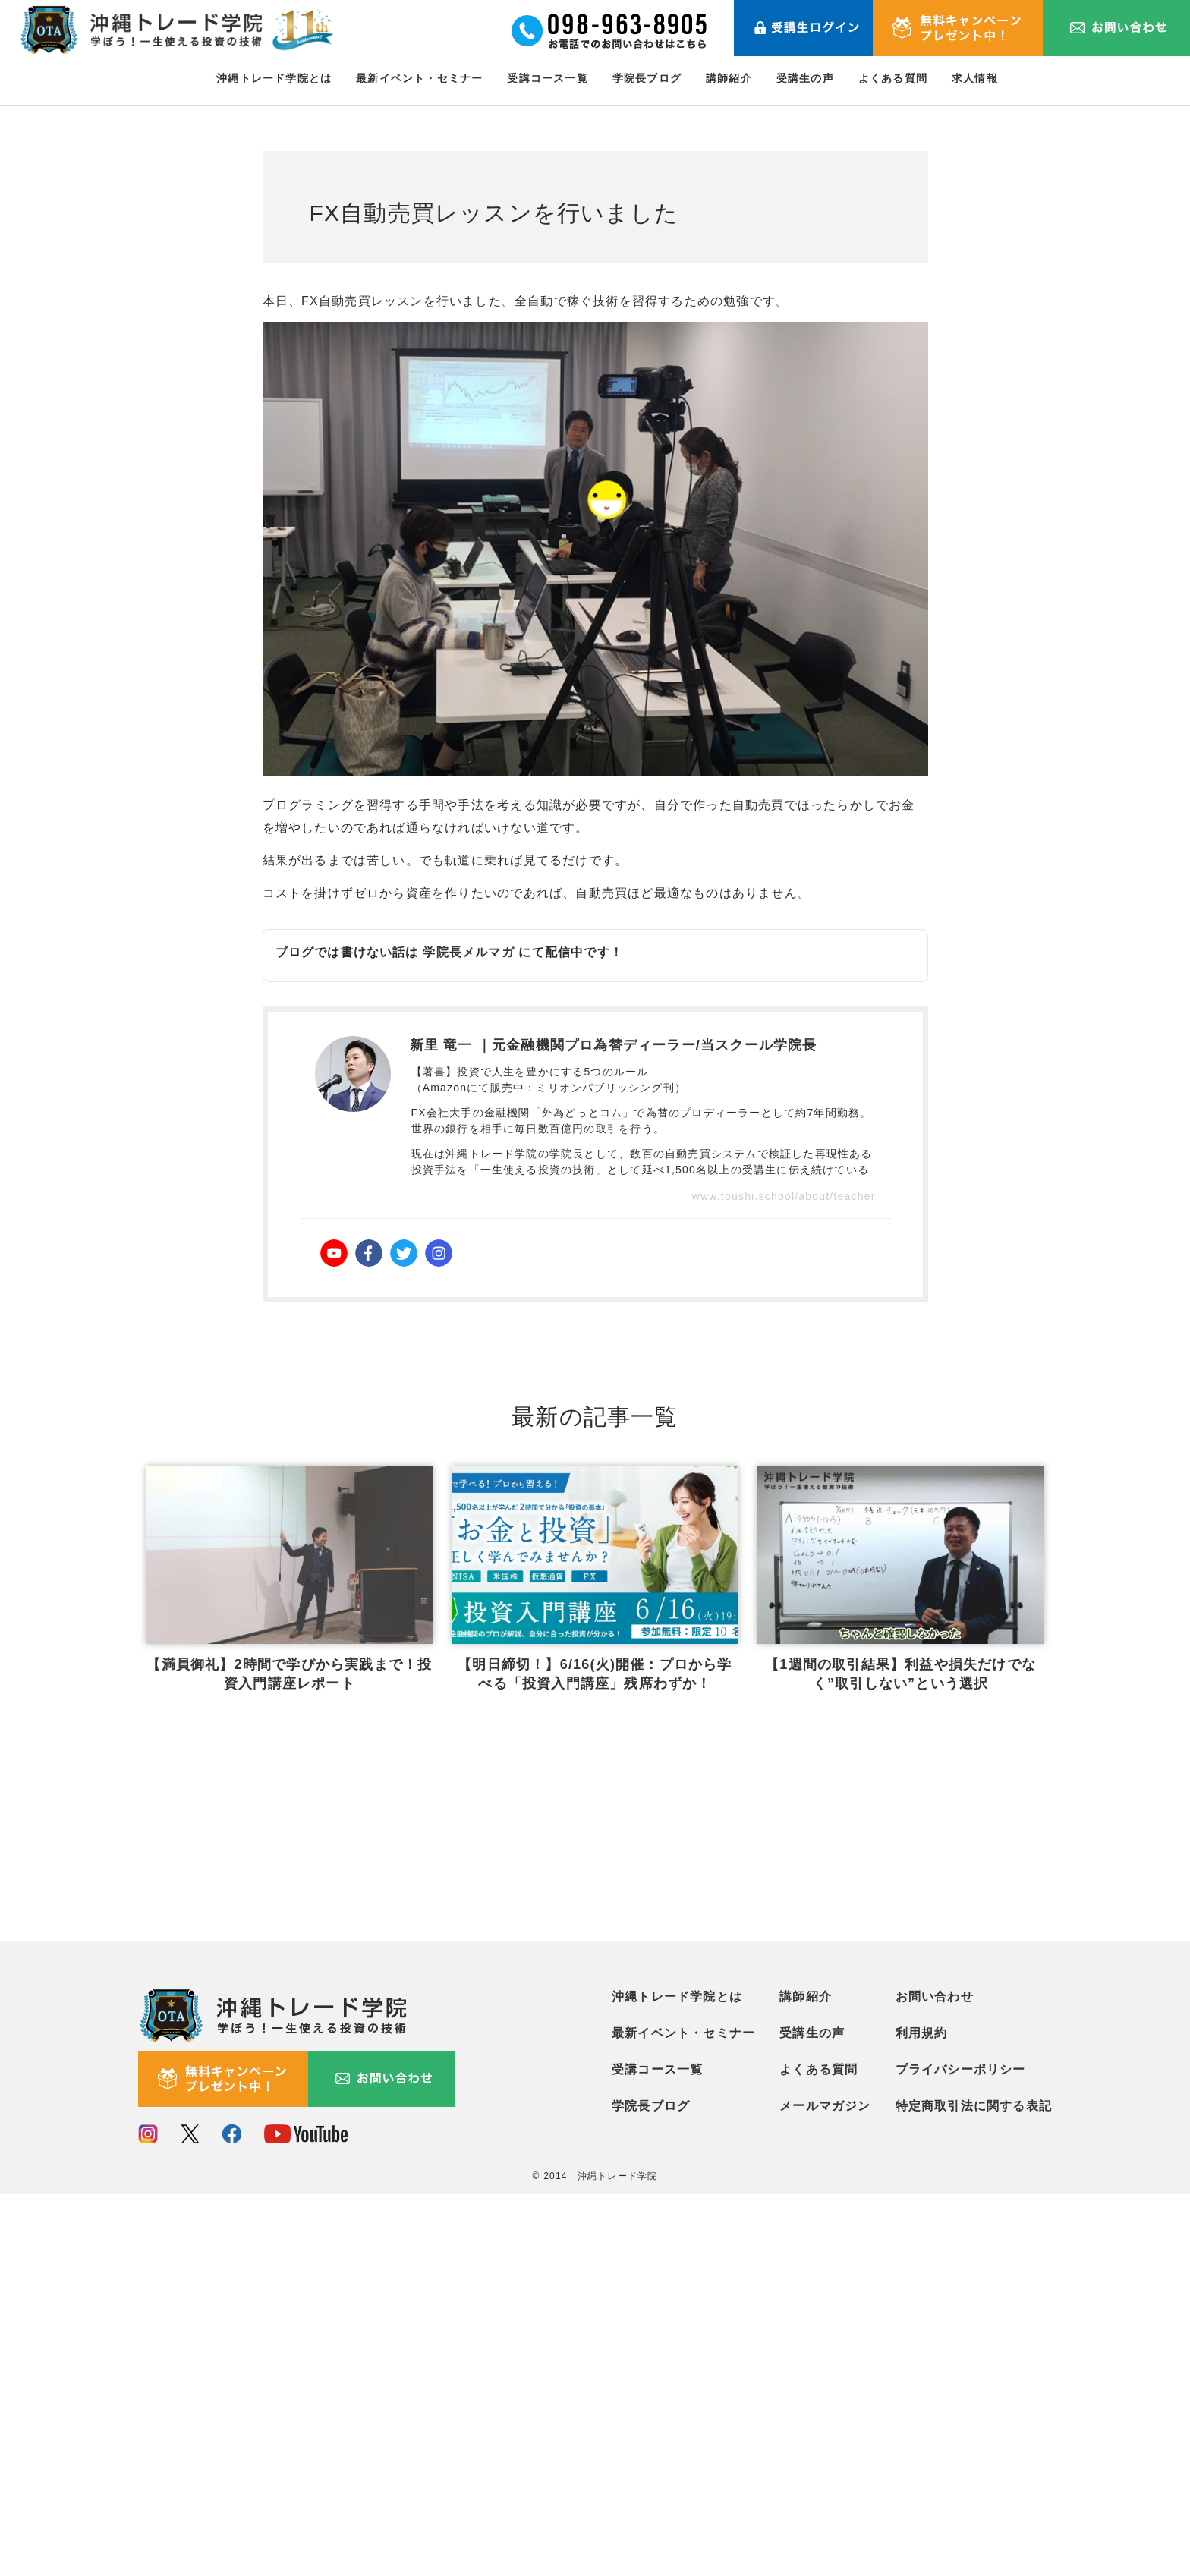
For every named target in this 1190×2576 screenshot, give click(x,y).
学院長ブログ (647, 78)
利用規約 (922, 2414)
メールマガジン (824, 2487)
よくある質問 (892, 78)
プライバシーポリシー (961, 2451)
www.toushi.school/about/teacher (784, 1196)
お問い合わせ (935, 2378)
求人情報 (975, 78)
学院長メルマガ (468, 952)
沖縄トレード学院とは (274, 78)
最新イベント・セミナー (419, 78)
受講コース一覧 (547, 78)
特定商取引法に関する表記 (974, 2487)
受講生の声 (805, 78)
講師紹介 (729, 78)
